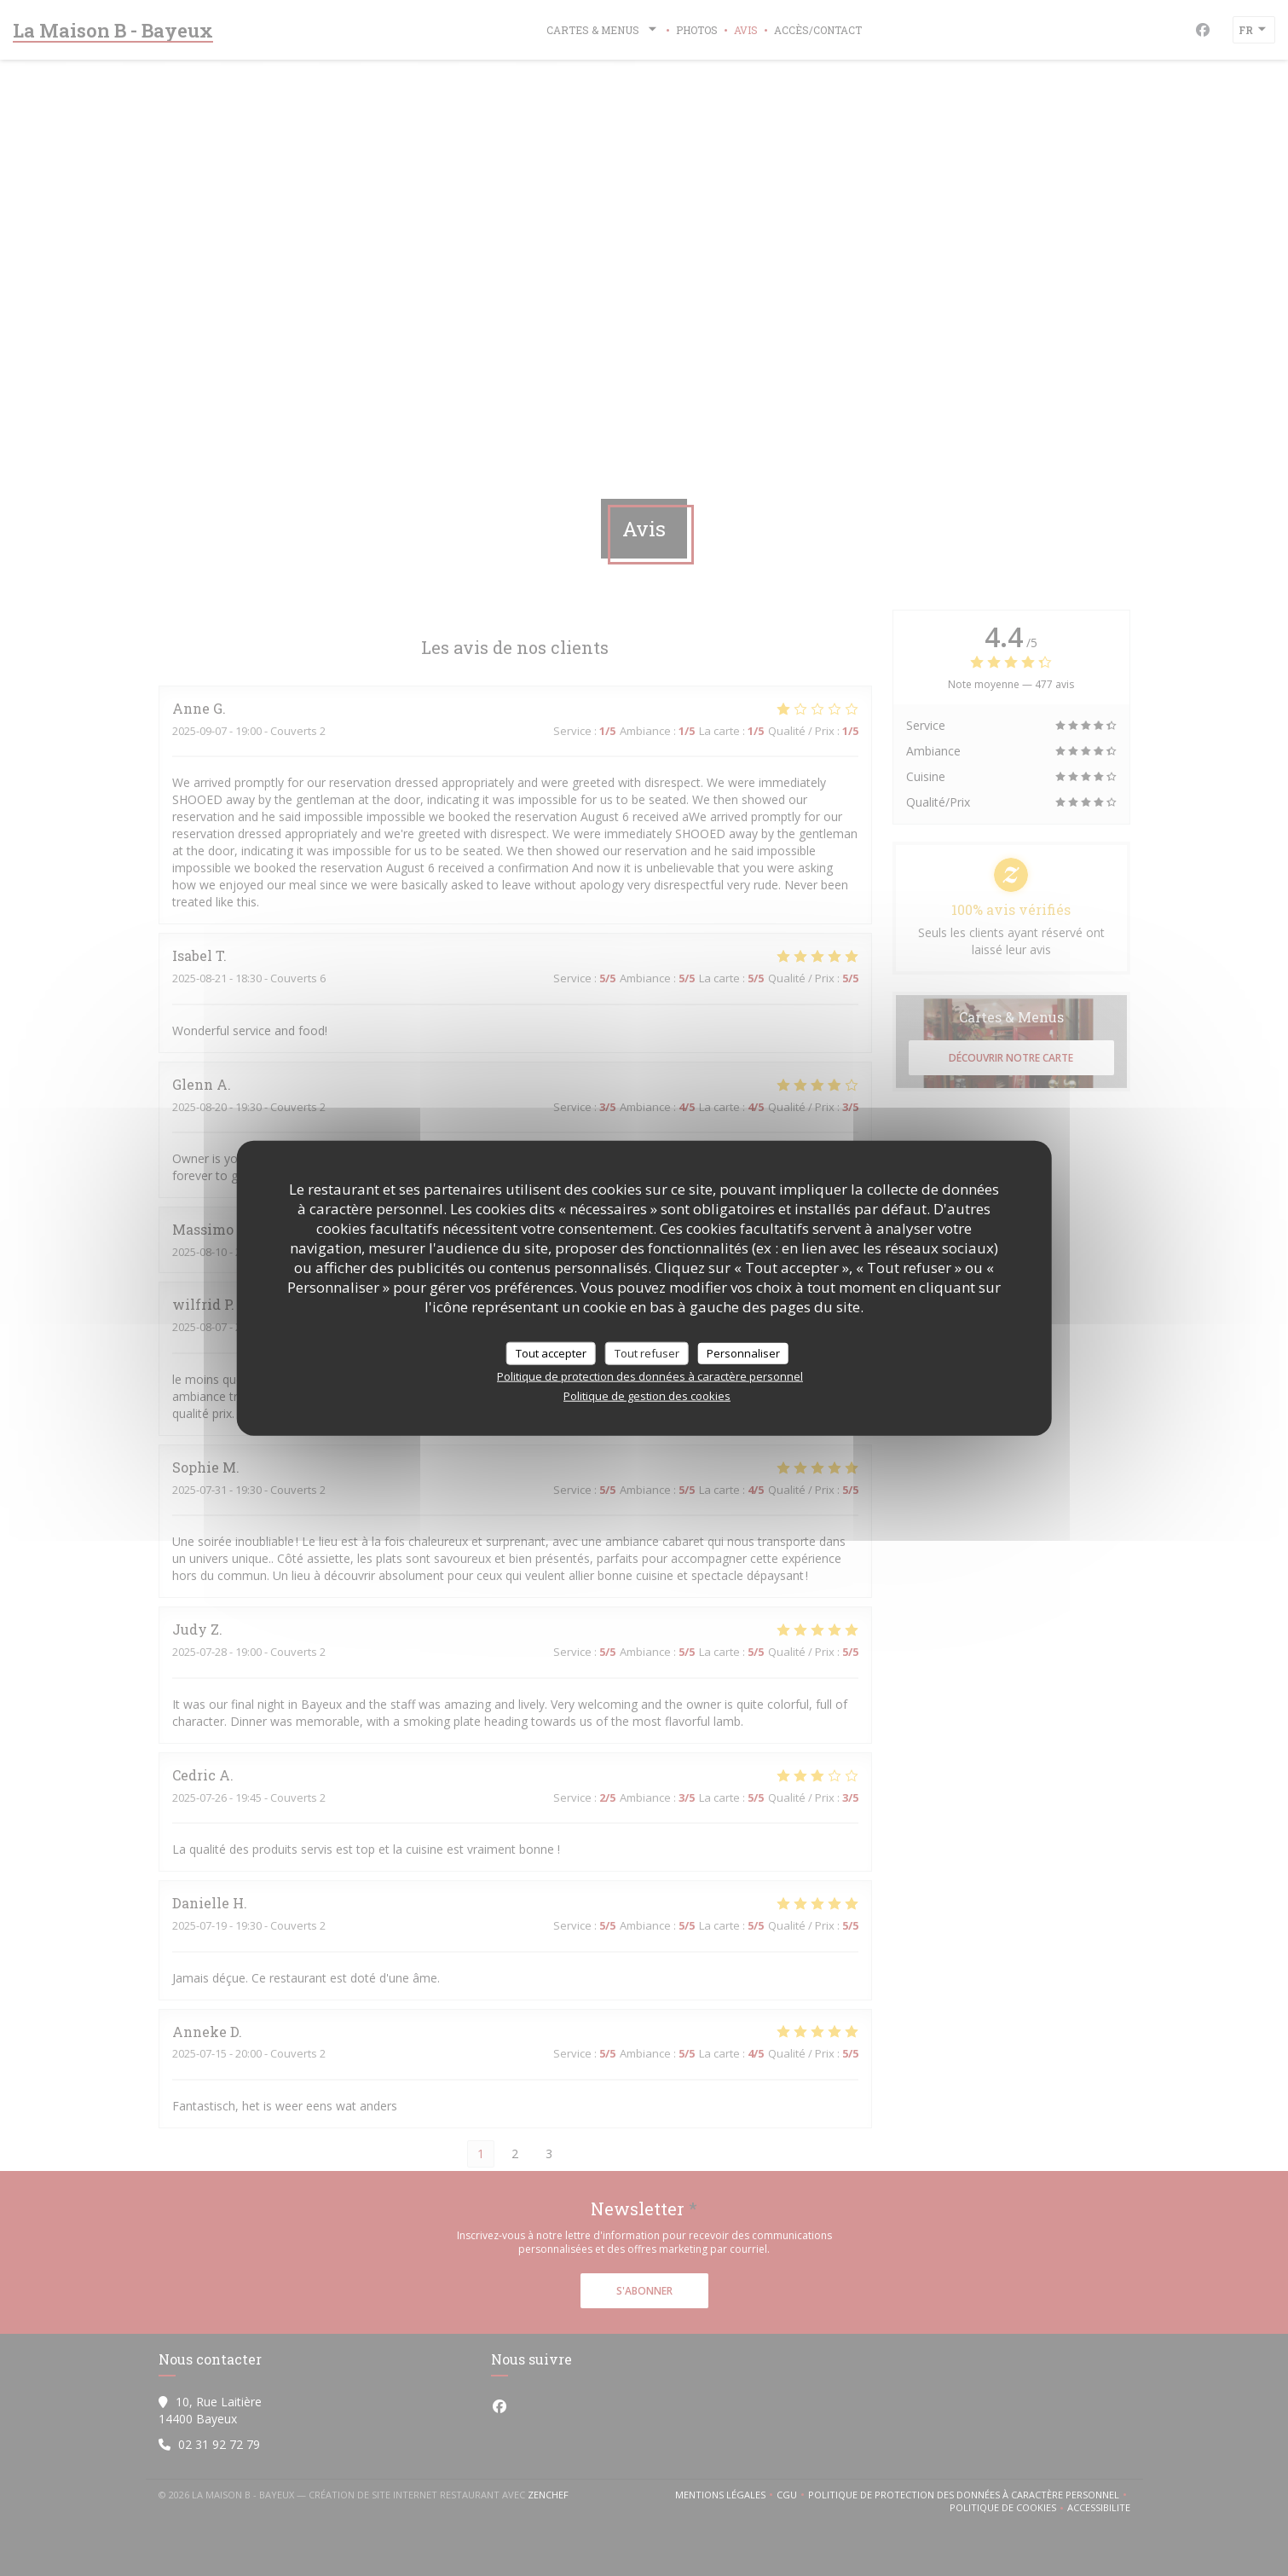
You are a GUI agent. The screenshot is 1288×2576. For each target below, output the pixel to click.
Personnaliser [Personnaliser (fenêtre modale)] (743, 1352)
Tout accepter (551, 1352)
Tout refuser (647, 1352)
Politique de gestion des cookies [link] (647, 1396)
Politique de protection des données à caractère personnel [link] (650, 1376)
